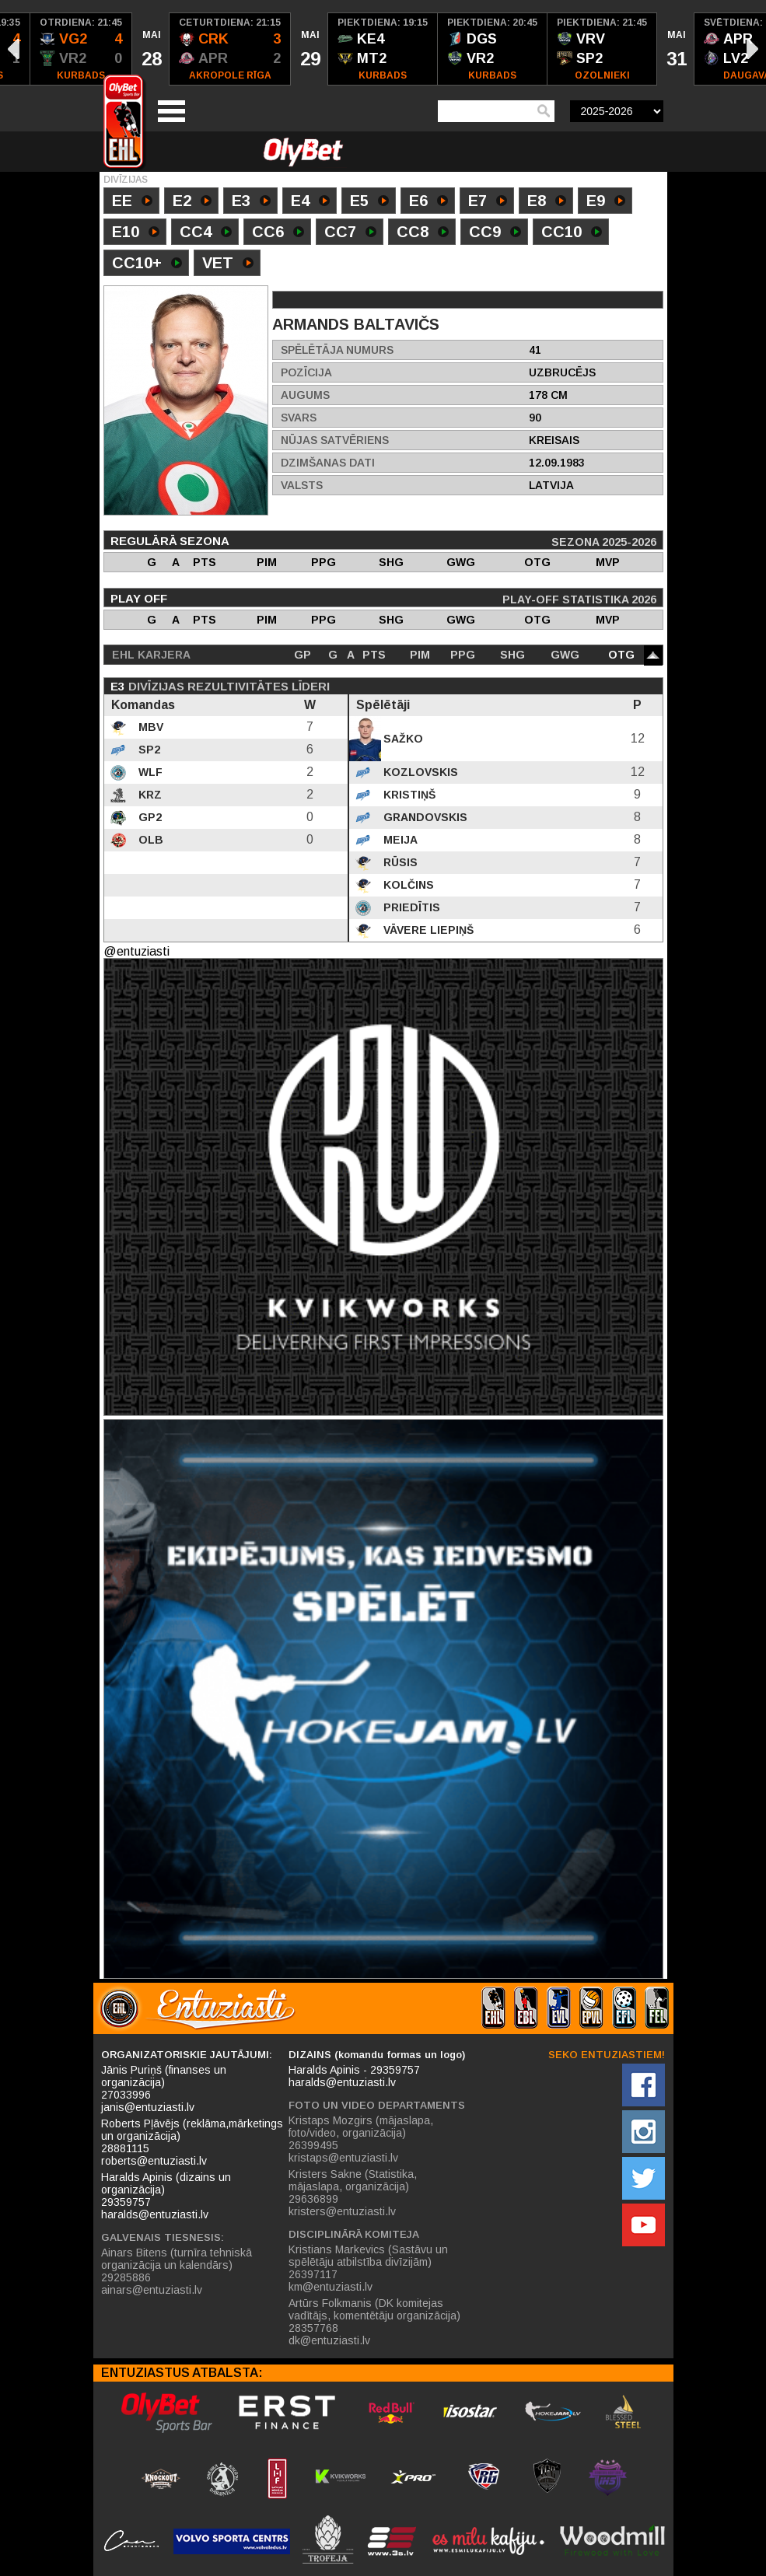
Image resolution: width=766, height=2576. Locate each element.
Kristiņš (407, 794)
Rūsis (399, 862)
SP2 (147, 749)
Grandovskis (423, 817)
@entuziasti (136, 951)
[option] (81, 49)
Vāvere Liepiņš (427, 930)
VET (228, 264)
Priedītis (410, 907)
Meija (399, 840)
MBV (149, 727)
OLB (149, 840)
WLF (149, 772)
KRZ (148, 794)
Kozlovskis (419, 772)
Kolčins (407, 885)
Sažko (401, 738)
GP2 (148, 817)
